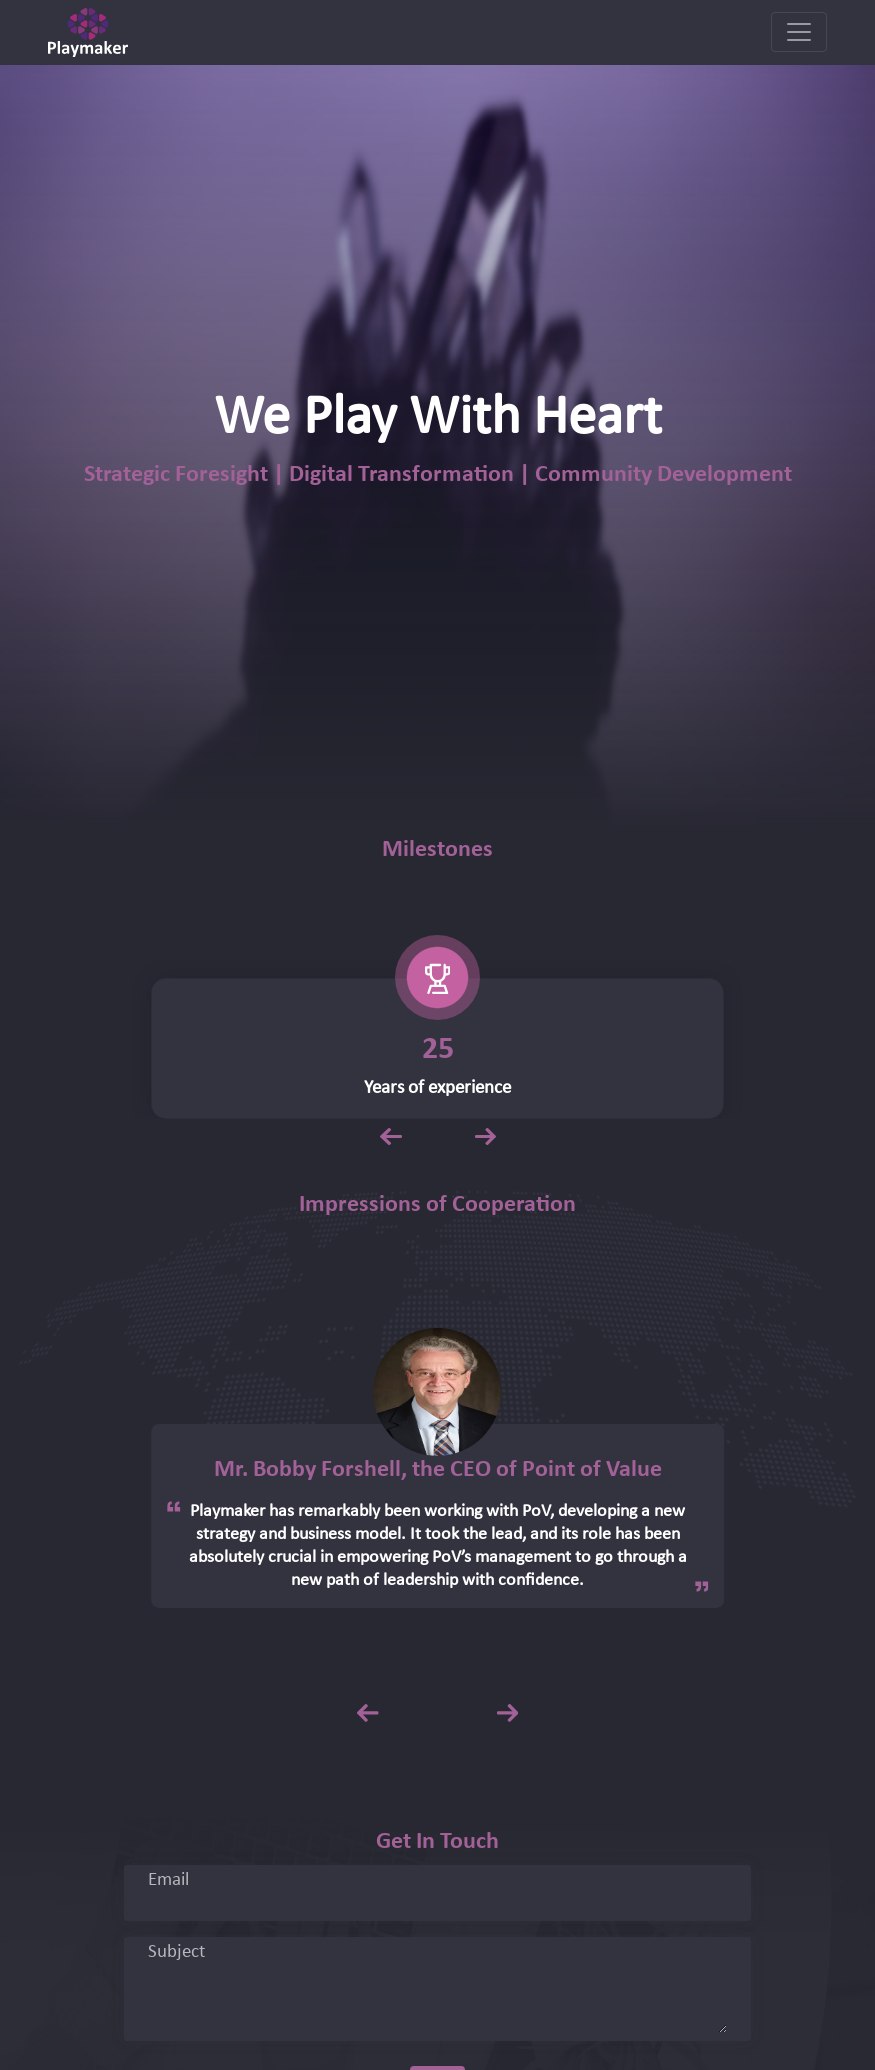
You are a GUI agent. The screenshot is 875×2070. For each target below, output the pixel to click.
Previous (390, 1131)
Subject (176, 1953)
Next (485, 1131)
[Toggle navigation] (799, 32)
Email (168, 1881)
